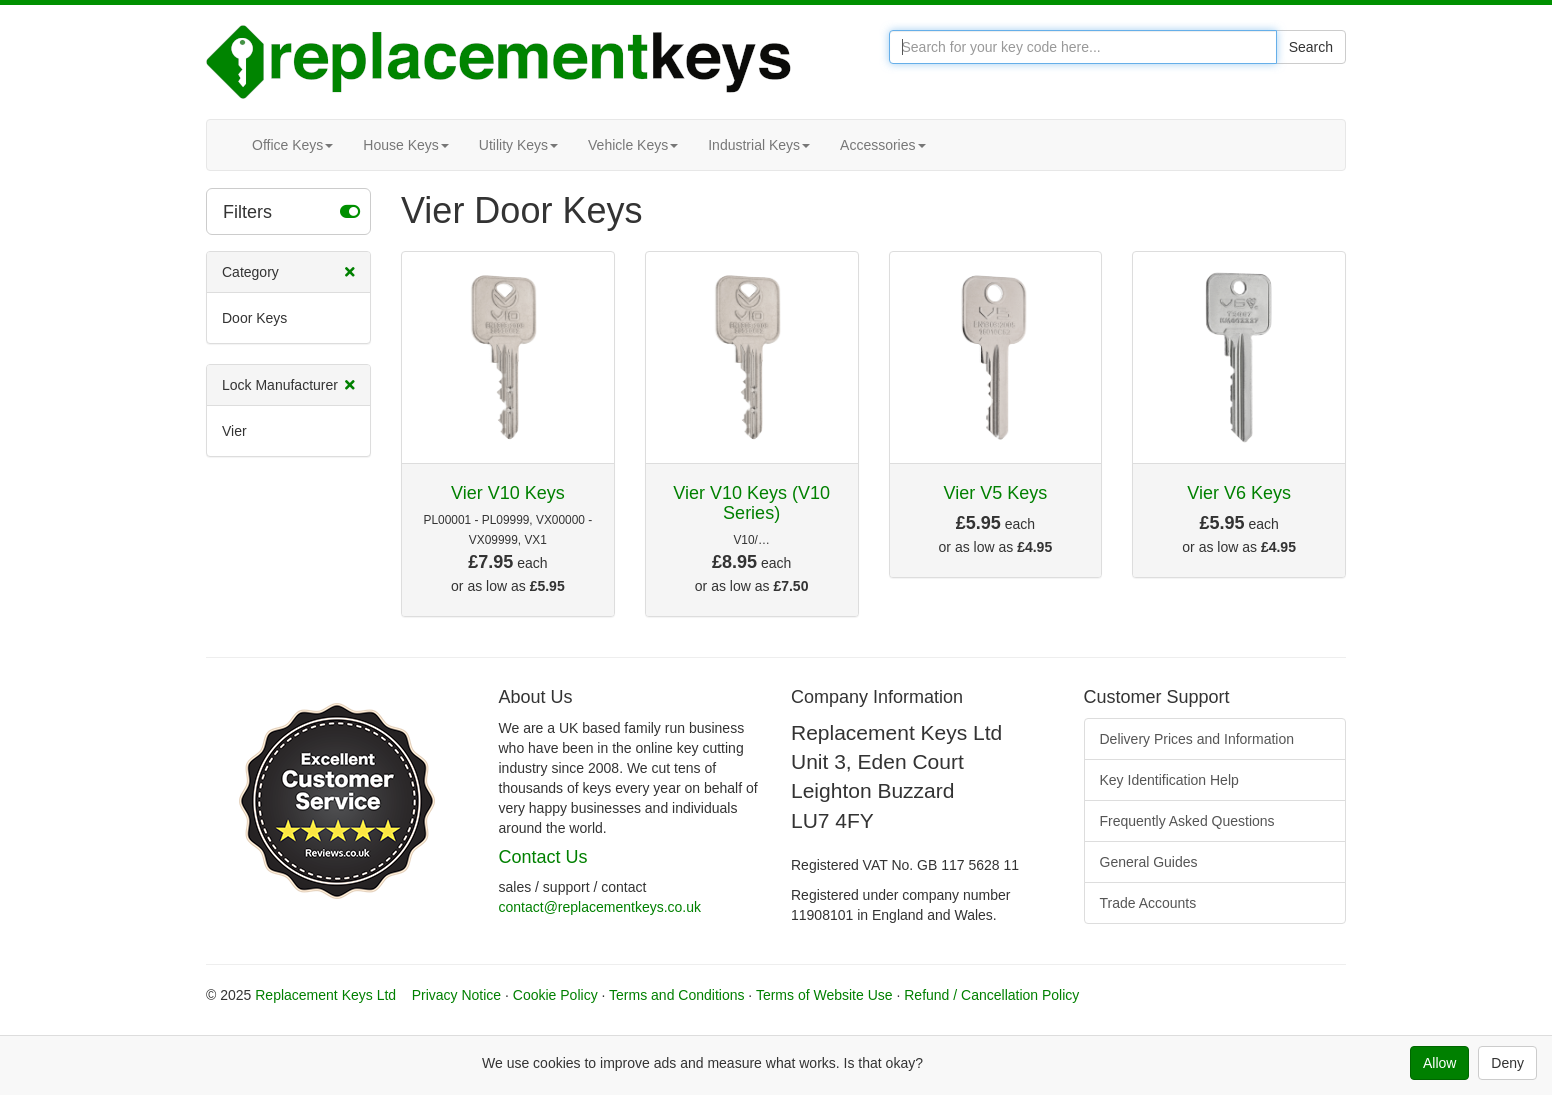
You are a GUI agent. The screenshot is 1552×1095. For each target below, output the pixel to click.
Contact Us (543, 857)
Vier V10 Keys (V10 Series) (751, 503)
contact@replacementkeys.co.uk (600, 907)
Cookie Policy (555, 995)
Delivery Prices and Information (1197, 739)
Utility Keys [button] (518, 145)
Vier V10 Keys (508, 493)
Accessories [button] (882, 145)
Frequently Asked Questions (1187, 821)
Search (1311, 47)
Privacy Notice (456, 995)
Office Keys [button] (292, 145)
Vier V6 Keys (1239, 493)
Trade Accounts (1148, 903)
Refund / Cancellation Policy (991, 995)
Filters (291, 211)
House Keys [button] (405, 145)
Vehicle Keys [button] (633, 145)
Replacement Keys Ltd (325, 995)
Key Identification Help (1169, 780)
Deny (1507, 1063)
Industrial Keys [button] (759, 145)
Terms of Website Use (824, 995)
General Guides (1149, 862)
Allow (1439, 1063)
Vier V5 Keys (996, 493)
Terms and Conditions (676, 995)
